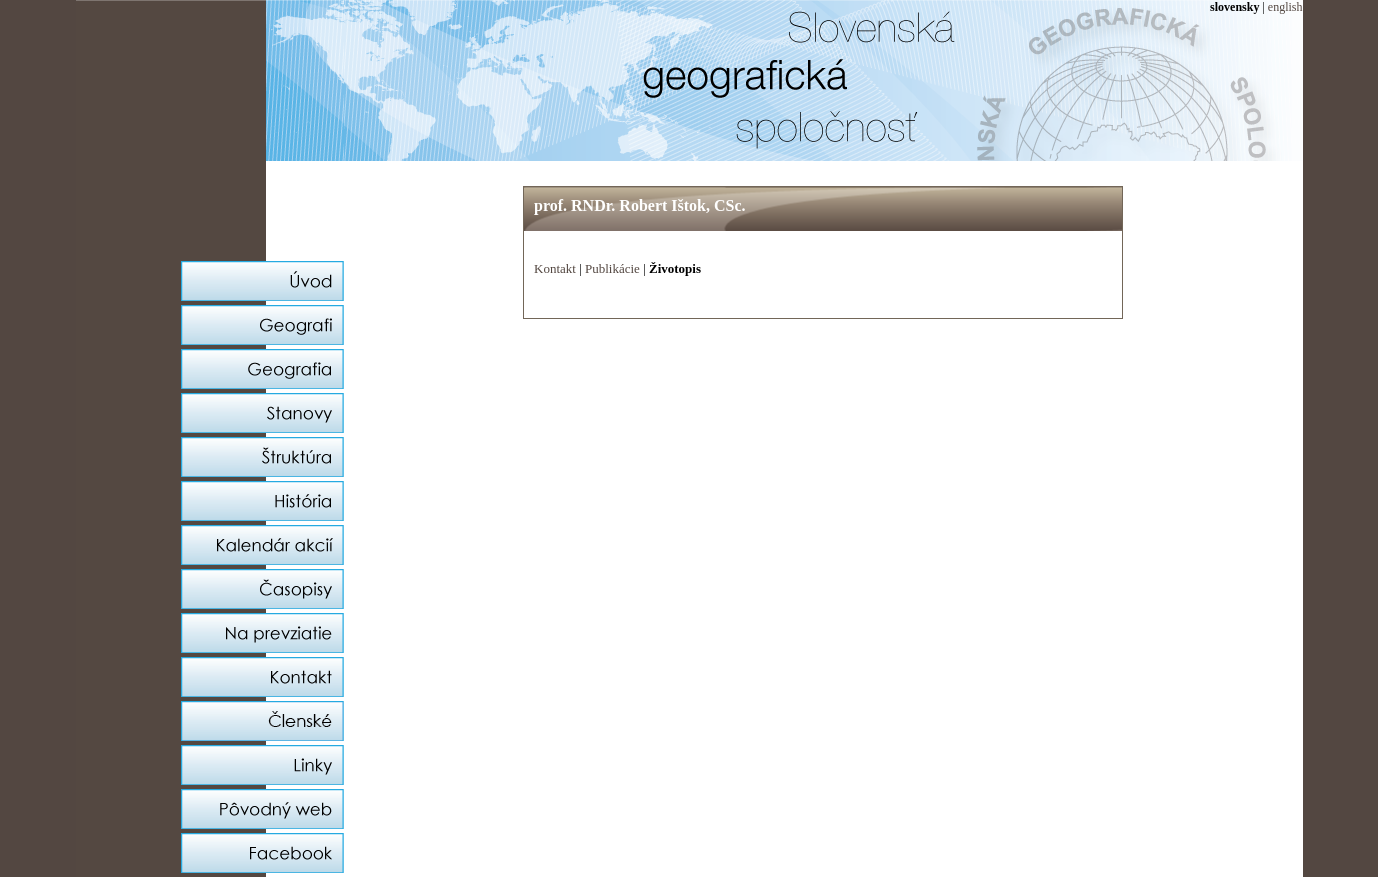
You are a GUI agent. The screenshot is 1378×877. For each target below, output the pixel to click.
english (1285, 7)
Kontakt (555, 268)
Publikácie (612, 268)
